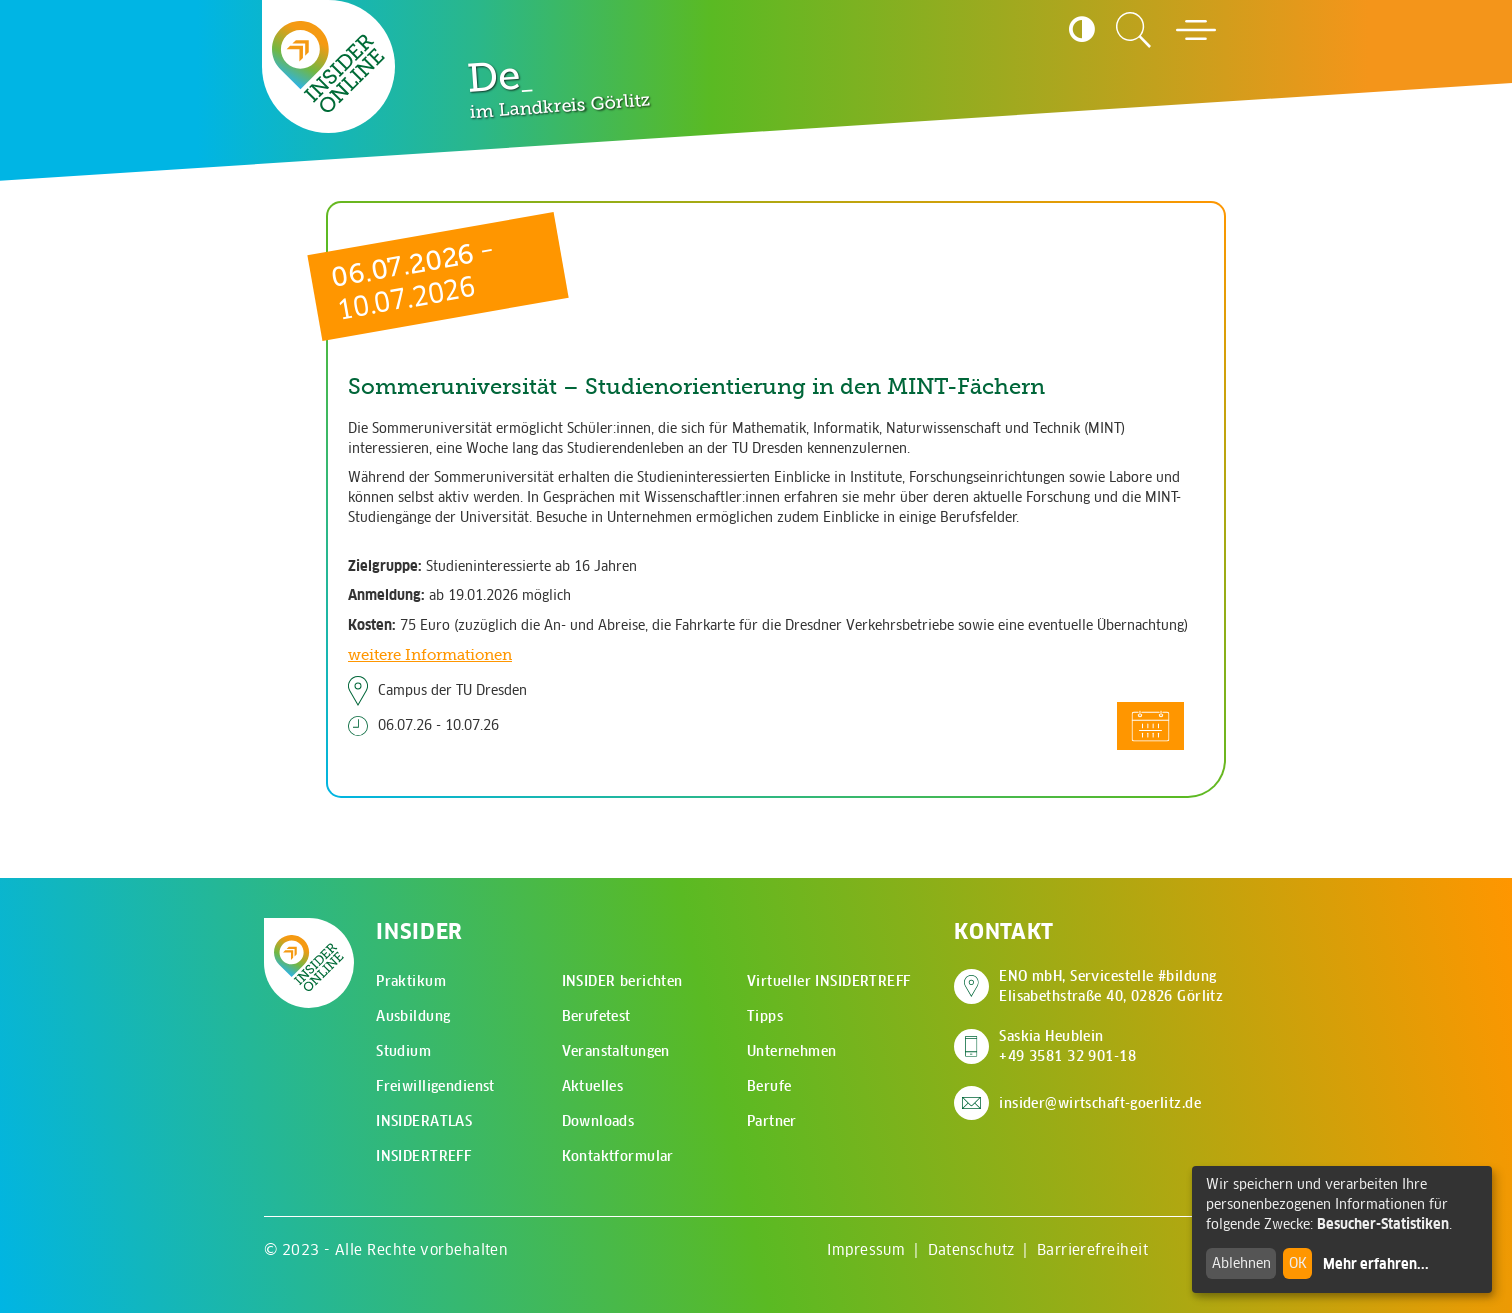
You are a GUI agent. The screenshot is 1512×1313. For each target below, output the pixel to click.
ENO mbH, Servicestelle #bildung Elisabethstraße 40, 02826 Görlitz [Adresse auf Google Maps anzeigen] (1111, 986)
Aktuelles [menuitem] (593, 1086)
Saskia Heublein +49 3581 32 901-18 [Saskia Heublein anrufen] (1067, 1046)
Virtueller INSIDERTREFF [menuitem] (829, 981)
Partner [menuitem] (772, 1121)
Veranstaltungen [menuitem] (616, 1051)
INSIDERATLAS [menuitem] (424, 1121)
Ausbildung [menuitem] (413, 1016)
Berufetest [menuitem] (596, 1016)
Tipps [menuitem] (765, 1016)
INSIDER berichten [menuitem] (622, 981)
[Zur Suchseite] (1134, 30)
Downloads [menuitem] (598, 1121)
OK (1298, 1263)
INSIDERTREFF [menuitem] (423, 1156)
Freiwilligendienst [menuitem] (435, 1086)
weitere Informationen (430, 654)
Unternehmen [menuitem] (792, 1051)
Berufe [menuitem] (769, 1086)
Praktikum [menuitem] (411, 981)
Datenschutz (971, 1249)
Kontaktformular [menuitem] (618, 1156)
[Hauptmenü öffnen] (1196, 30)
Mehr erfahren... (1376, 1264)
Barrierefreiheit (1092, 1249)
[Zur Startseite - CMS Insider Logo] (328, 66)
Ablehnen (1241, 1263)
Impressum (866, 1249)
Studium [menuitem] (403, 1051)
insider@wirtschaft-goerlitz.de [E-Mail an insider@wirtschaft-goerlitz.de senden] (1100, 1103)
